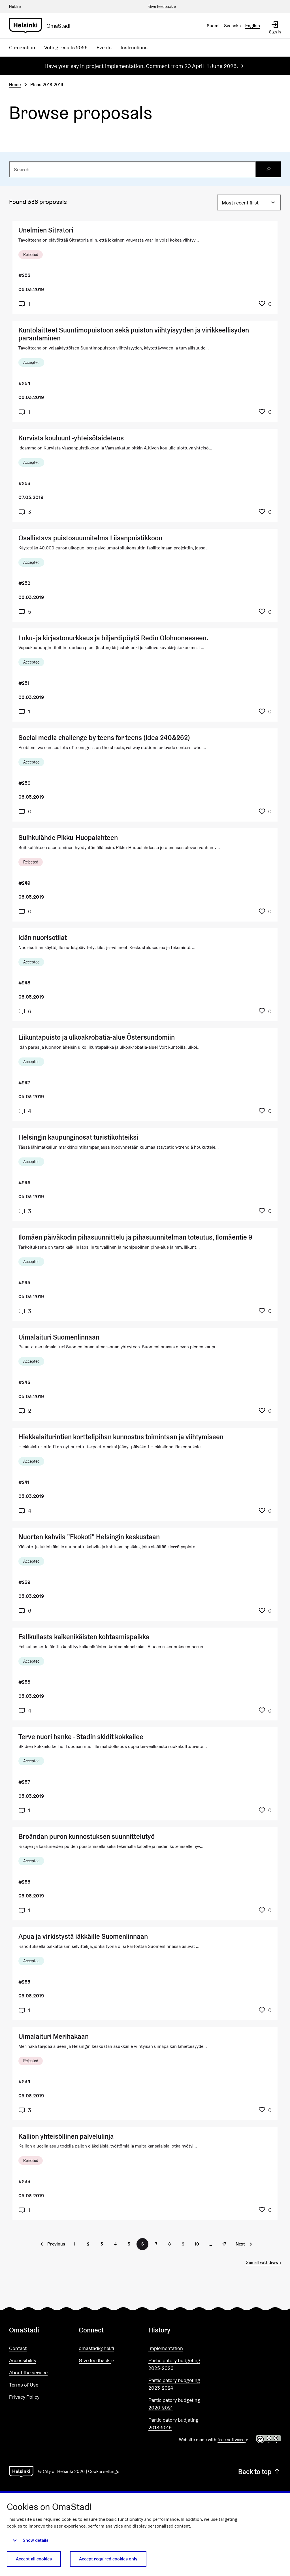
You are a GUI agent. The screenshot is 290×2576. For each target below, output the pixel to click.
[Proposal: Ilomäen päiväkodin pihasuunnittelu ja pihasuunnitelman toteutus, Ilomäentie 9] (145, 1274)
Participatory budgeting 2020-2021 (174, 2404)
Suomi (213, 26)
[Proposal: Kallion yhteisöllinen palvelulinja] (145, 2173)
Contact (18, 2348)
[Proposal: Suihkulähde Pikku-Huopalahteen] (145, 875)
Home (15, 85)
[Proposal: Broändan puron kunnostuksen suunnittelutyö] (145, 1873)
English (252, 26)
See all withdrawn (263, 2262)
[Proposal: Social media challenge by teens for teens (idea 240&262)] (145, 775)
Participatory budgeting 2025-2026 (174, 2364)
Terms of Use (23, 2384)
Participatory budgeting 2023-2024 (174, 2384)
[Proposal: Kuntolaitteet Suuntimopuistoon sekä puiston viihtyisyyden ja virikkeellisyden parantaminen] (145, 371)
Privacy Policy (24, 2397)
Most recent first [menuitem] (240, 202)
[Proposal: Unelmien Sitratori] (145, 267)
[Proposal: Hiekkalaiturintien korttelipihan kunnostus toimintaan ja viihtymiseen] (145, 1474)
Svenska (232, 26)
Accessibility (22, 2360)
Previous (56, 2244)
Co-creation (22, 47)
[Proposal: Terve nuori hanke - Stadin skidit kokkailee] (145, 1773)
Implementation (165, 2348)
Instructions (134, 47)
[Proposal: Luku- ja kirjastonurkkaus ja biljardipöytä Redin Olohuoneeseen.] (145, 675)
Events (104, 47)
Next (240, 2244)
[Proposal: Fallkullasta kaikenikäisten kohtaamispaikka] (145, 1674)
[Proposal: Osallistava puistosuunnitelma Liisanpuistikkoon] (145, 575)
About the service (28, 2372)
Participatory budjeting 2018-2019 (173, 2424)
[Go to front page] (42, 26)
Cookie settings (103, 2471)
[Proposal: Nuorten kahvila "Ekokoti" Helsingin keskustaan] (145, 1574)
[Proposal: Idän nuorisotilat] (145, 975)
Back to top (259, 2471)
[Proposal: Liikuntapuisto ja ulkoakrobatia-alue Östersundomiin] (145, 1074)
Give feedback (162, 7)
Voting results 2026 (66, 47)
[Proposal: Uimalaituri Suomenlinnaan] (145, 1374)
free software (233, 2440)
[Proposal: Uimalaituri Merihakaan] (145, 2073)
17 (224, 2244)
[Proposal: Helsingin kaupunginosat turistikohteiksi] (145, 1174)
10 (197, 2244)
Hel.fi (15, 6)
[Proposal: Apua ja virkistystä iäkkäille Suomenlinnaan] (145, 1973)
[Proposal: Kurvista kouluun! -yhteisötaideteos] (145, 475)
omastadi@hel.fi (96, 2348)
